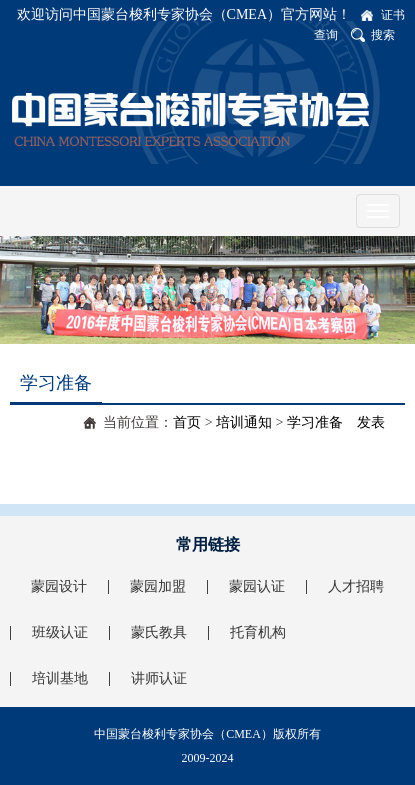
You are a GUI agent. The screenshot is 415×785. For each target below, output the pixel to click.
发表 (371, 422)
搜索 (383, 35)
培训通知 (244, 422)
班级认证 (60, 632)
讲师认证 (159, 678)
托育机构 (258, 632)
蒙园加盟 (158, 586)
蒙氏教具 (159, 632)
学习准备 (315, 422)
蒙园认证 (257, 586)
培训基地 (60, 678)
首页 (187, 422)
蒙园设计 (59, 586)
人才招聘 (356, 586)
